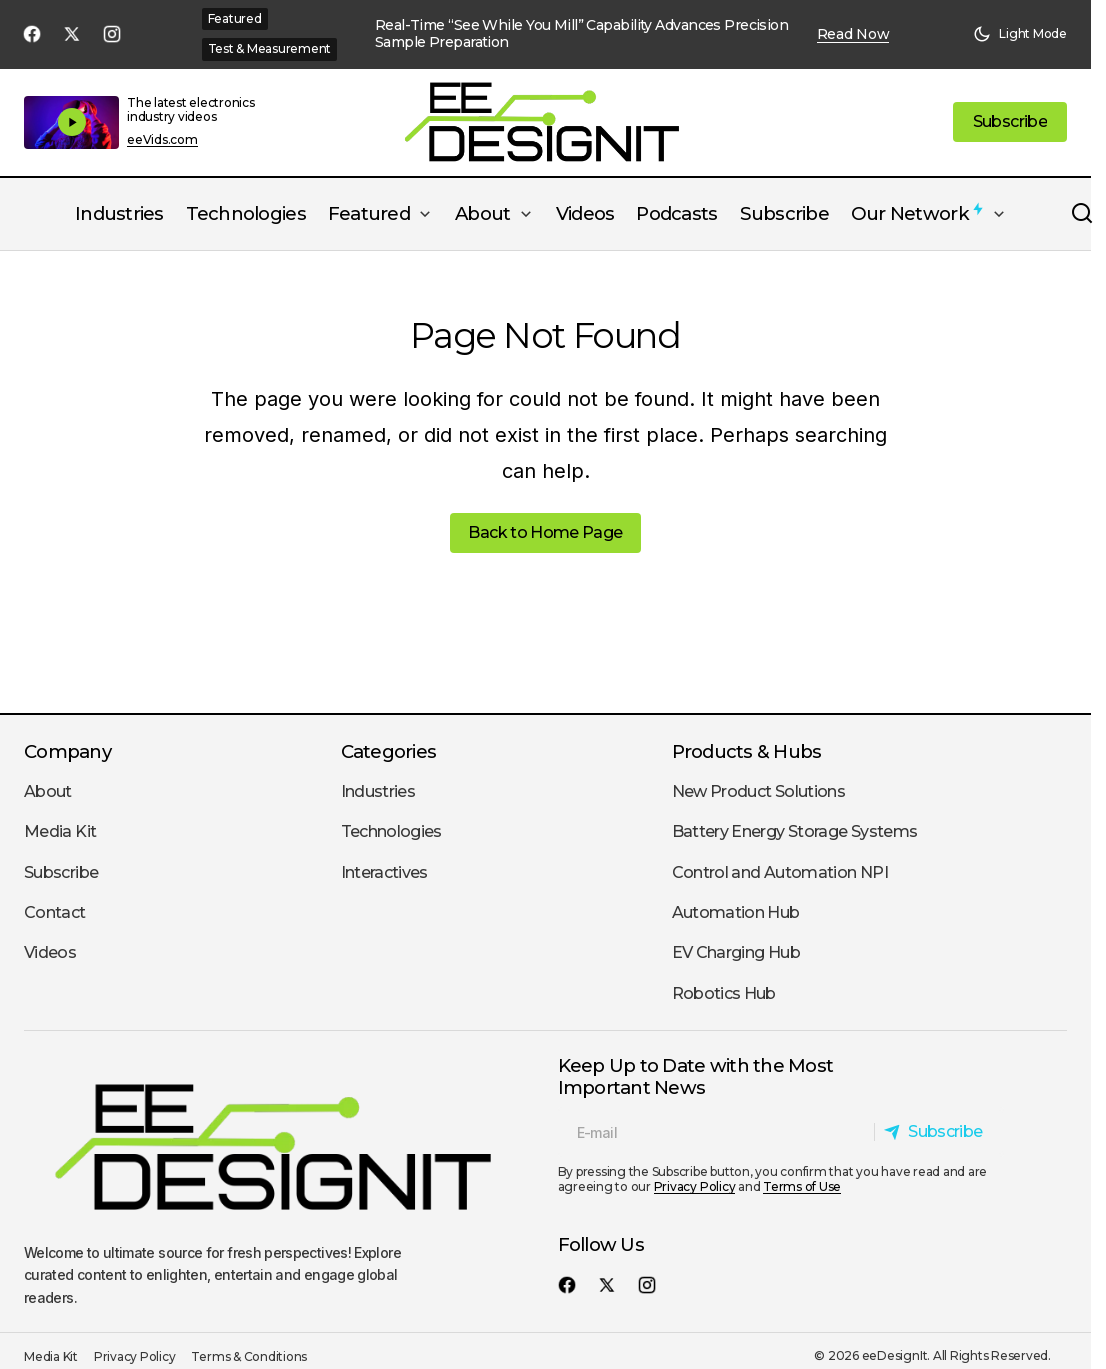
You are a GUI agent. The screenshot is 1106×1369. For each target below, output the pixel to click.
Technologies (391, 831)
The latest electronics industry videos (191, 109)
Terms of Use (802, 1186)
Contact (55, 912)
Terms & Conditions (249, 1356)
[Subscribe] (938, 1132)
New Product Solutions (759, 791)
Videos (50, 952)
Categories (389, 751)
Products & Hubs (747, 751)
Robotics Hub (724, 993)
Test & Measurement (270, 48)
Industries (378, 791)
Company (67, 751)
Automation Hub (736, 912)
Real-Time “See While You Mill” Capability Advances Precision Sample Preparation (581, 34)
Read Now (853, 34)
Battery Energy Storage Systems (795, 831)
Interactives (384, 872)
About (48, 791)
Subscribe (61, 872)
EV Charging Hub (736, 952)
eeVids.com (162, 140)
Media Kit (60, 831)
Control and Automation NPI (780, 872)
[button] (1020, 34)
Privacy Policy (695, 1186)
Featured (235, 18)
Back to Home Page (545, 532)
